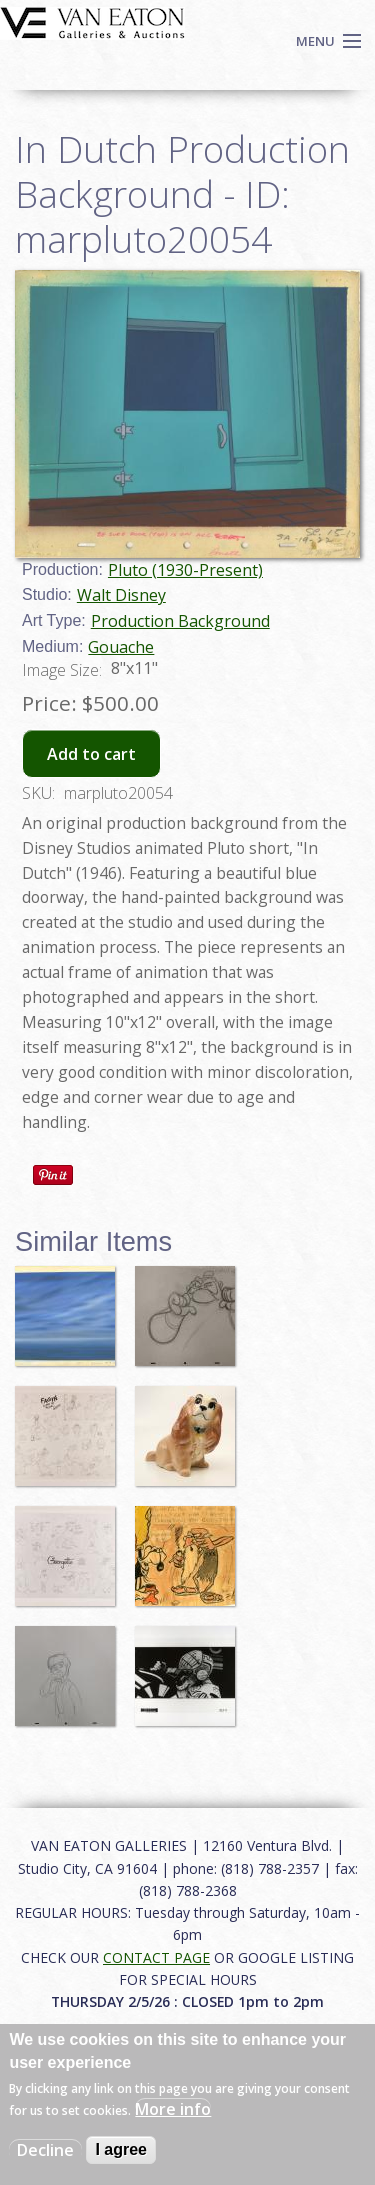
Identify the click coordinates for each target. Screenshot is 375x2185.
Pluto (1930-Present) (185, 570)
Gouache (121, 647)
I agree (121, 2149)
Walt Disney (121, 595)
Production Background (180, 621)
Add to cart (91, 754)
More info (173, 2109)
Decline (45, 2150)
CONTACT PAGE (156, 1957)
